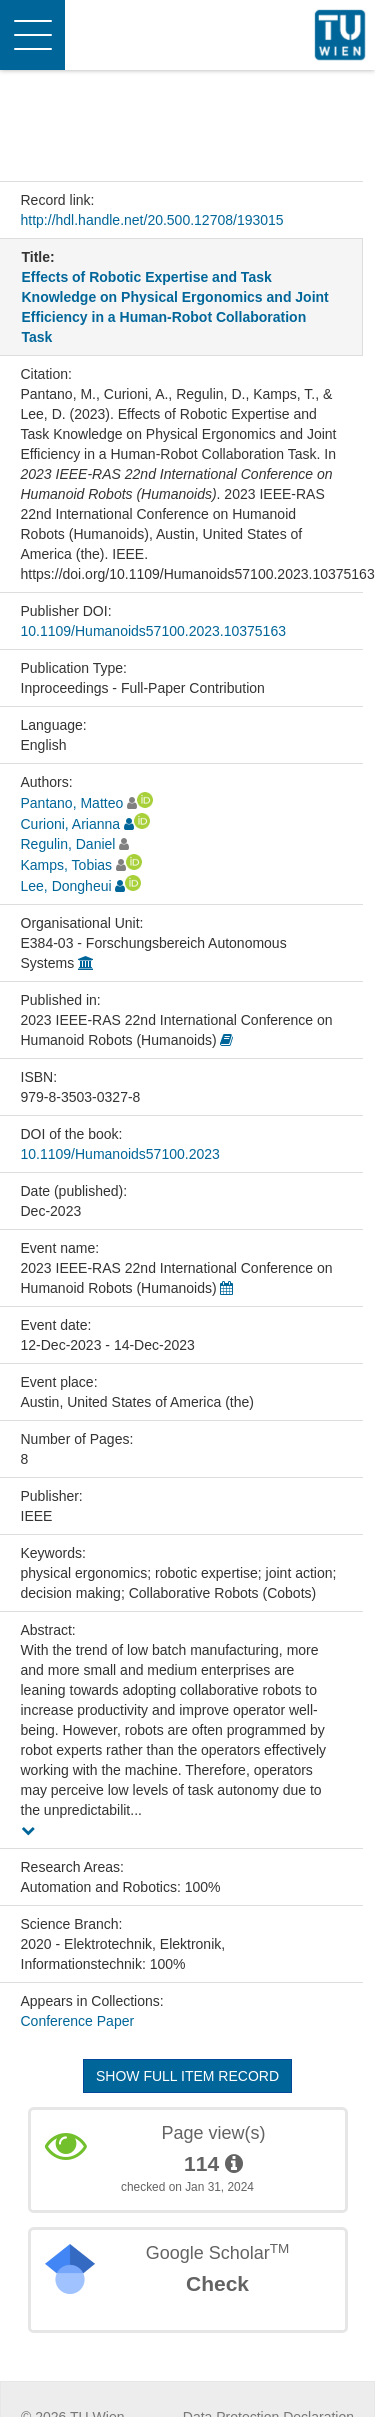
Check (217, 2283)
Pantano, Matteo (72, 803)
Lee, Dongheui (66, 886)
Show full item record (187, 2076)
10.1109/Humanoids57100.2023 (120, 1154)
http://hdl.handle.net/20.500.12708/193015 (152, 220)
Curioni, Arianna (71, 824)
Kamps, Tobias (67, 865)
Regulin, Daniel (68, 844)
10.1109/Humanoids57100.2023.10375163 (153, 631)
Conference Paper (78, 2021)
